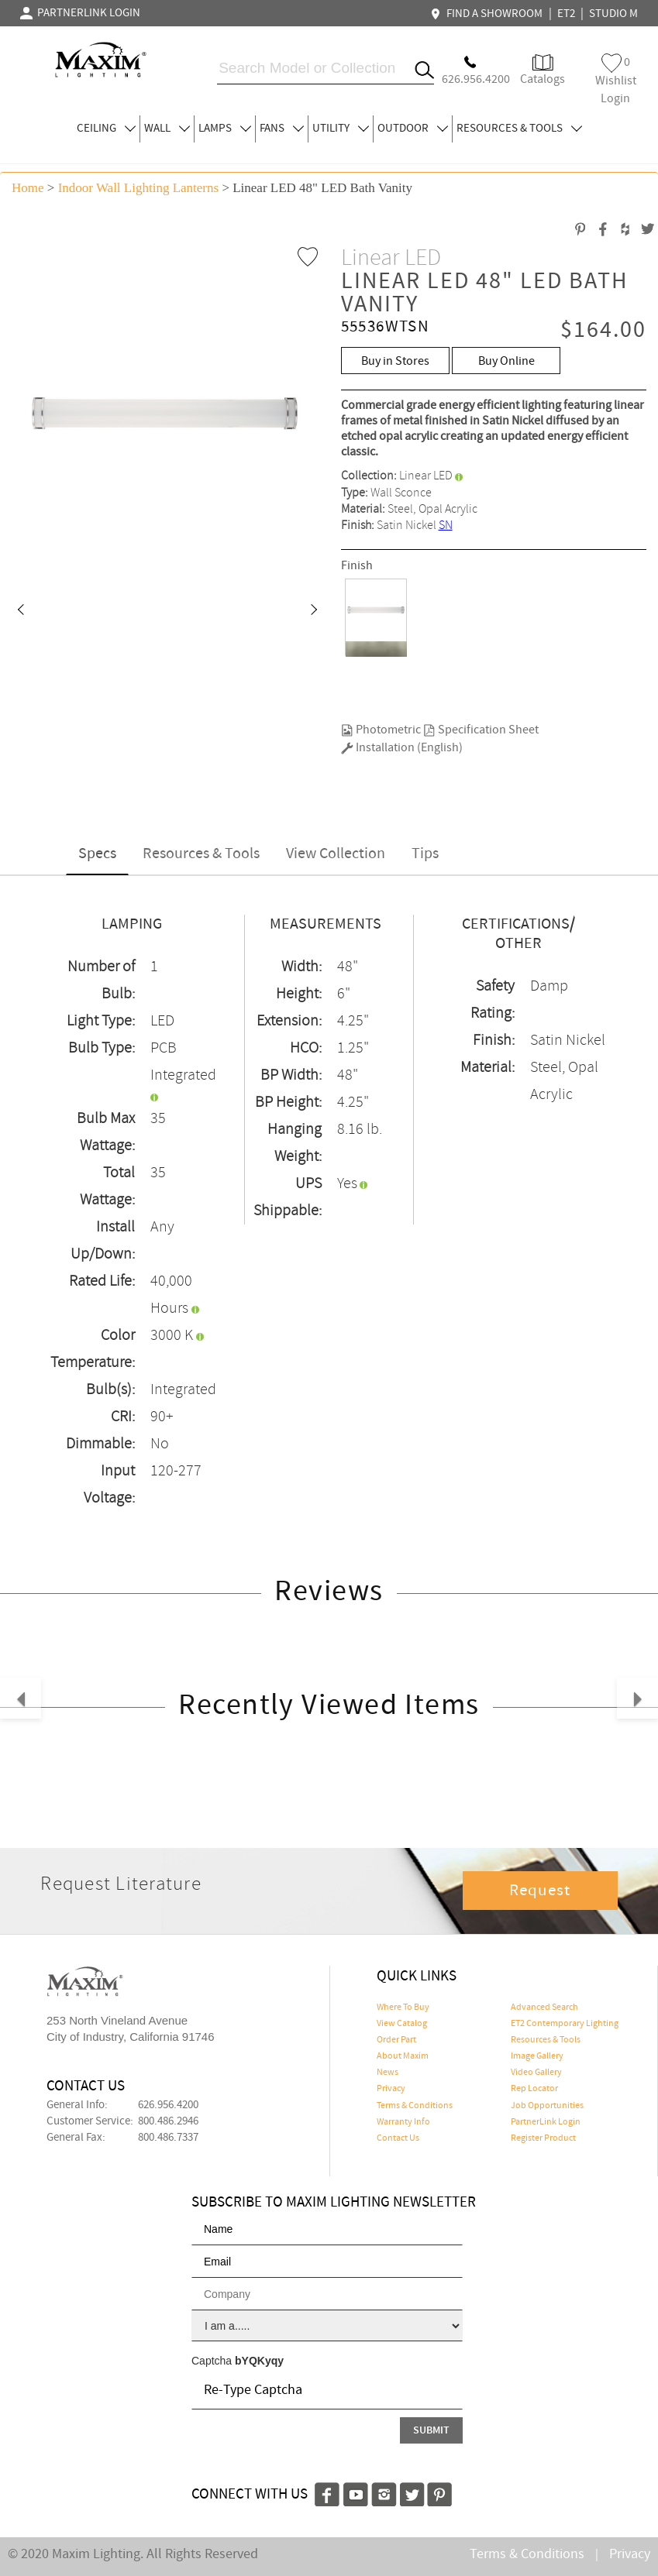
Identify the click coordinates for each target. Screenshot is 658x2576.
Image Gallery (537, 2056)
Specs (97, 853)
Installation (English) (402, 748)
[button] (20, 611)
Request (540, 1890)
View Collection (335, 853)
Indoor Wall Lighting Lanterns (138, 187)
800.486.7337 (168, 2137)
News (387, 2072)
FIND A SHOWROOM (488, 14)
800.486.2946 (168, 2121)
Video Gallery (536, 2072)
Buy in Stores (395, 361)
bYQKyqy (259, 2360)
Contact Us (398, 2138)
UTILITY (340, 128)
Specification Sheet (481, 730)
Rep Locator (534, 2089)
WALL (167, 128)
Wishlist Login (615, 80)
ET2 (566, 14)
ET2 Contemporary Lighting (564, 2024)
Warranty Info (403, 2122)
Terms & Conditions (415, 2106)
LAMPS (224, 128)
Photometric (381, 730)
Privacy (391, 2089)
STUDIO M (613, 14)
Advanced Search (544, 2007)
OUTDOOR (412, 128)
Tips (425, 853)
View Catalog (402, 2024)
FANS (282, 128)
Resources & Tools (201, 853)
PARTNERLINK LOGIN (80, 13)
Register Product (543, 2138)
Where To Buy (403, 2007)
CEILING (106, 128)
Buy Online (506, 361)
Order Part (396, 2040)
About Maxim (403, 2056)
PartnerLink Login (545, 2122)
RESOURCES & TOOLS (519, 128)
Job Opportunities (547, 2106)
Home (28, 187)
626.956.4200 (168, 2105)
